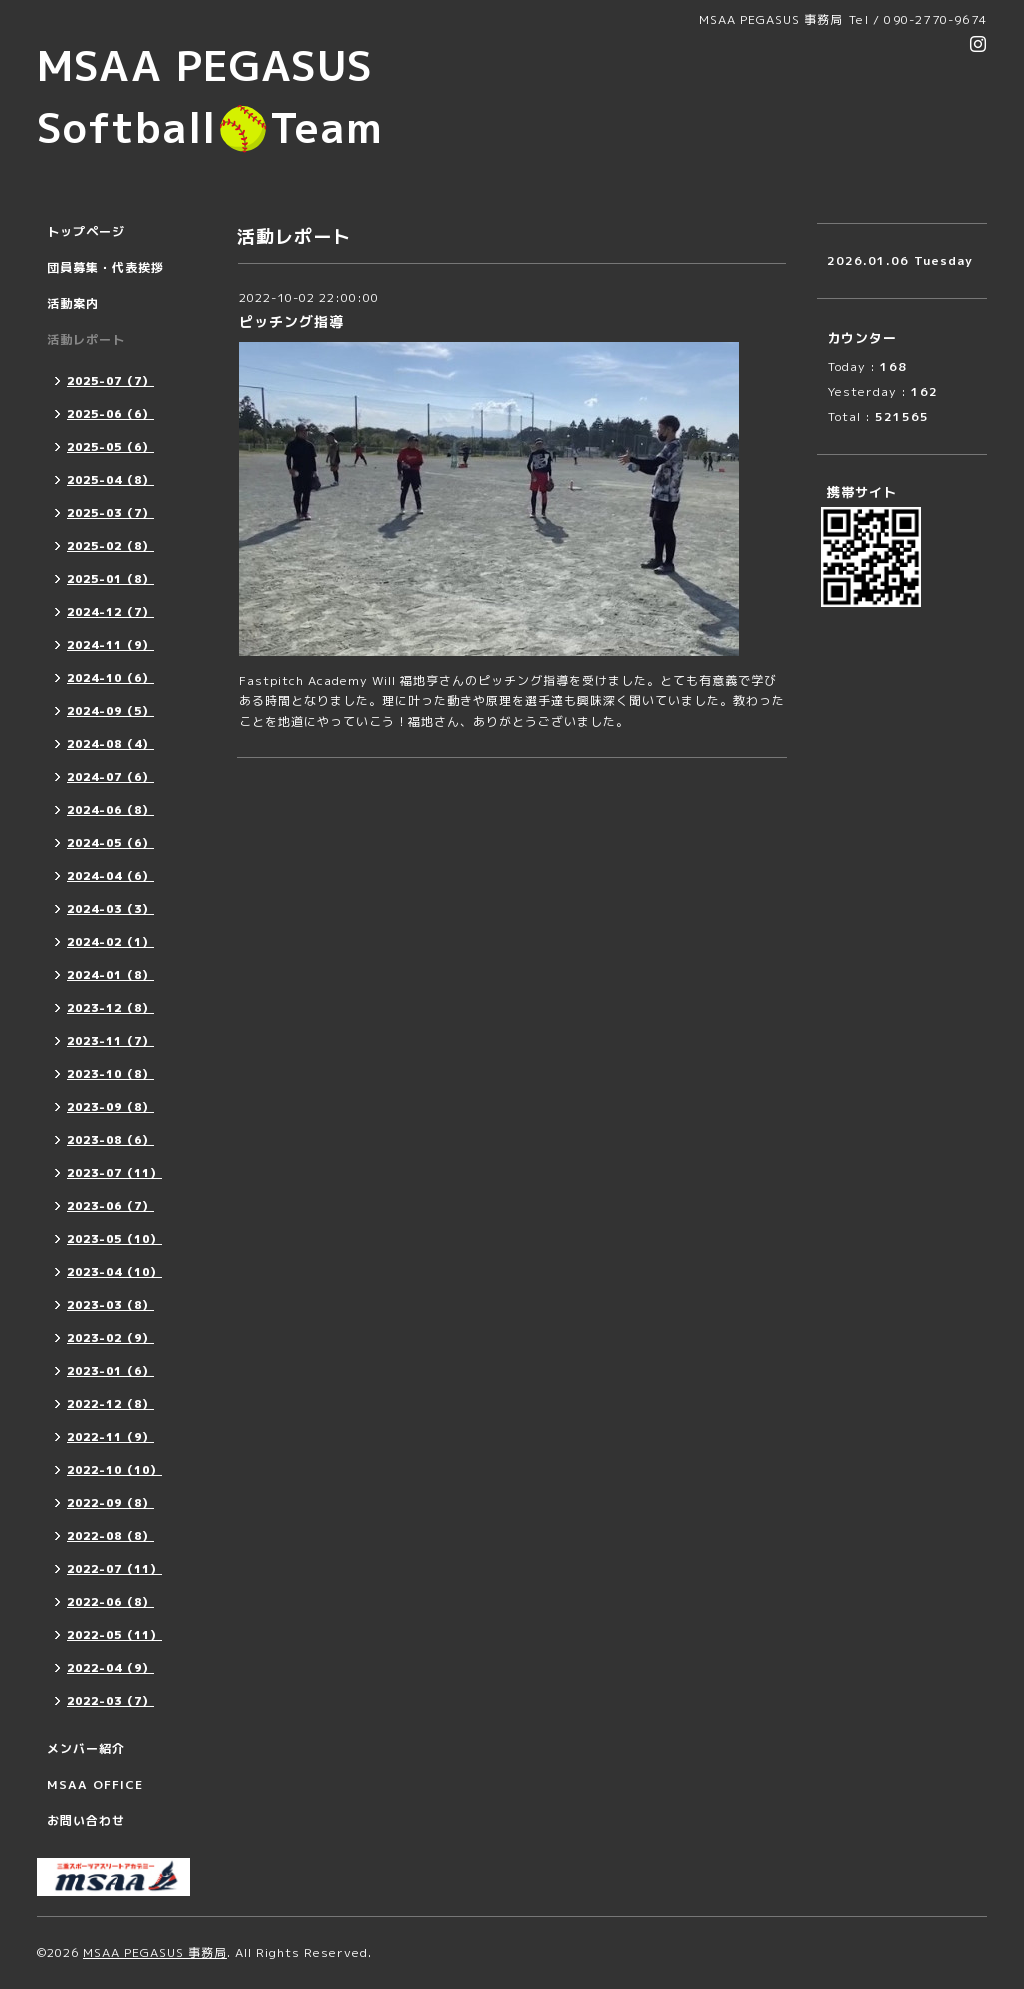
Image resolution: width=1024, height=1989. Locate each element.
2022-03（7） (110, 1701)
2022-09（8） (110, 1503)
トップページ (86, 231)
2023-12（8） (110, 1008)
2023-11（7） (110, 1041)
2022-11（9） (110, 1437)
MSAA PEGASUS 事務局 (155, 1952)
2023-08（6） (110, 1140)
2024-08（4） (110, 744)
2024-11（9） (110, 645)
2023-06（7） (110, 1206)
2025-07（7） (110, 381)
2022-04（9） (110, 1668)
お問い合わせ (86, 1820)
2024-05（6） (110, 843)
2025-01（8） (110, 579)
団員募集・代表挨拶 (105, 267)
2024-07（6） (110, 777)
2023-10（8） (110, 1074)
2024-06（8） (110, 810)
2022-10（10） (114, 1470)
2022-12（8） (110, 1404)
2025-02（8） (110, 546)
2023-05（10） (114, 1239)
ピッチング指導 (291, 321)
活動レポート (86, 339)
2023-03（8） (110, 1305)
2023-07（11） (114, 1173)
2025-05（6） (110, 447)
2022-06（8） (110, 1602)
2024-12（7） (110, 612)
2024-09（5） (110, 711)
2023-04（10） (114, 1272)
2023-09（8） (110, 1107)
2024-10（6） (110, 678)
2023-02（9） (110, 1338)
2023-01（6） (110, 1371)
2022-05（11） (114, 1635)
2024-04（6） (110, 876)
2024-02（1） (110, 942)
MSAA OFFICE (95, 1784)
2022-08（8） (110, 1536)
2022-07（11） (114, 1569)
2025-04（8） (110, 480)
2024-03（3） (110, 909)
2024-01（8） (110, 975)
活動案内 (73, 303)
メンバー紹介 (86, 1748)
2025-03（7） (110, 513)
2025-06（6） (110, 414)
